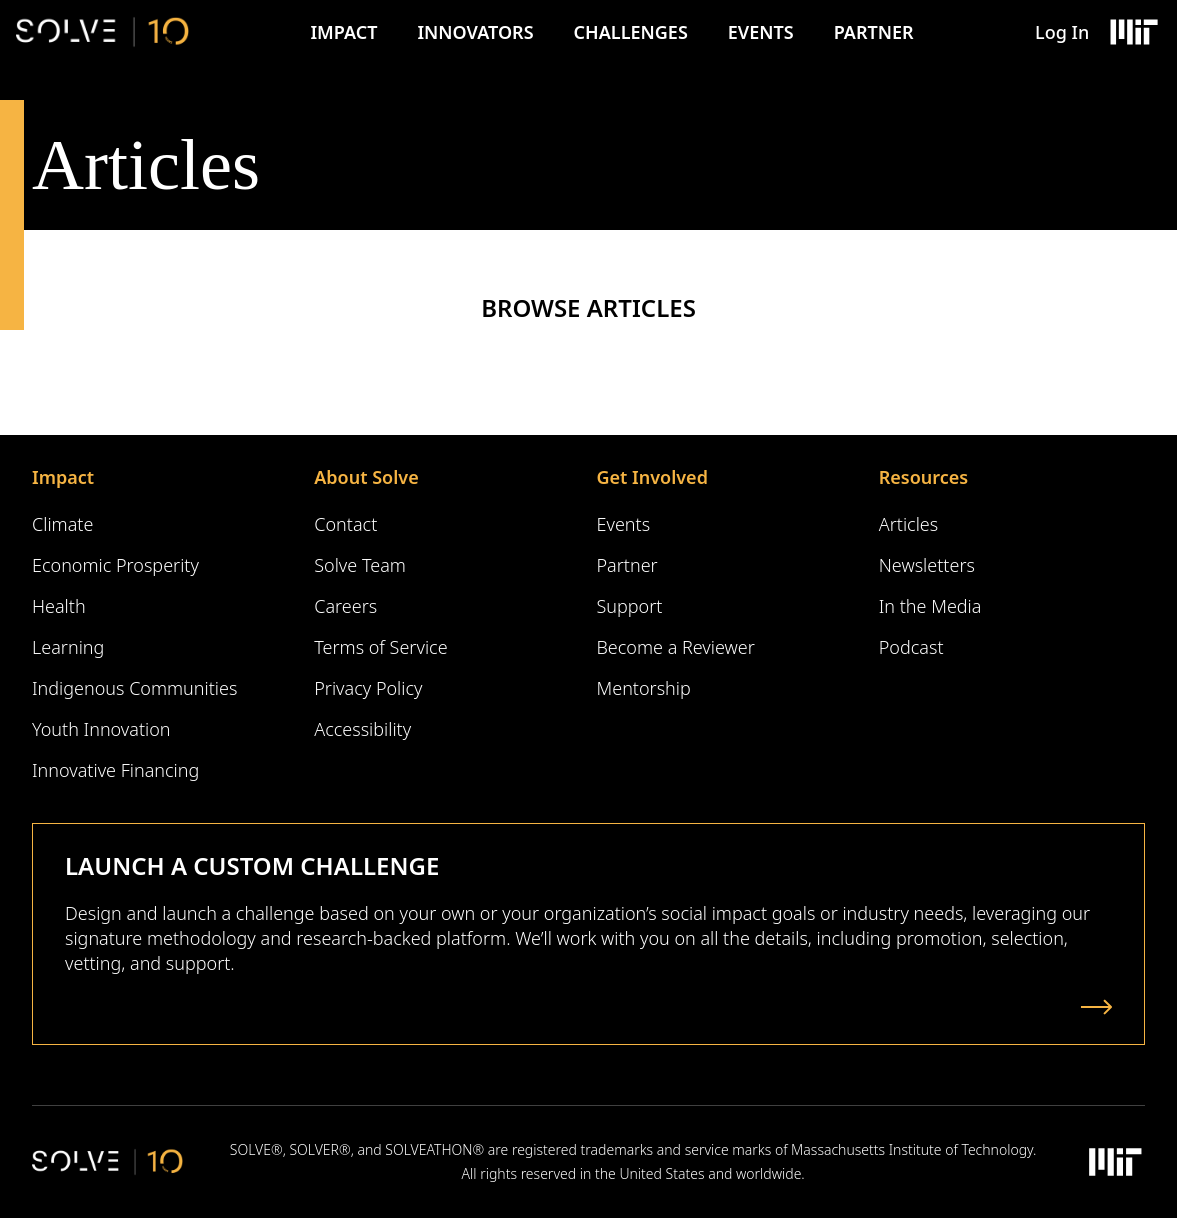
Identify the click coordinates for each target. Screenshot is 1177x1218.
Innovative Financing (115, 770)
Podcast (911, 647)
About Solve (366, 477)
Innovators (475, 32)
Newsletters (927, 565)
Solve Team (360, 565)
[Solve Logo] (102, 32)
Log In (1062, 32)
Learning (68, 647)
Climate (62, 524)
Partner (874, 32)
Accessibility (362, 729)
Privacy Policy (368, 688)
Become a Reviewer (676, 647)
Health (59, 606)
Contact (345, 524)
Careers (345, 606)
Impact (343, 32)
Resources (923, 477)
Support (630, 606)
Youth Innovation (101, 729)
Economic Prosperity (115, 565)
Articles (908, 524)
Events (761, 32)
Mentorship (644, 688)
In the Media (930, 606)
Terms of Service (380, 647)
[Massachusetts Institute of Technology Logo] (1133, 32)
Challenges (631, 32)
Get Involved (652, 477)
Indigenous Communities (134, 688)
